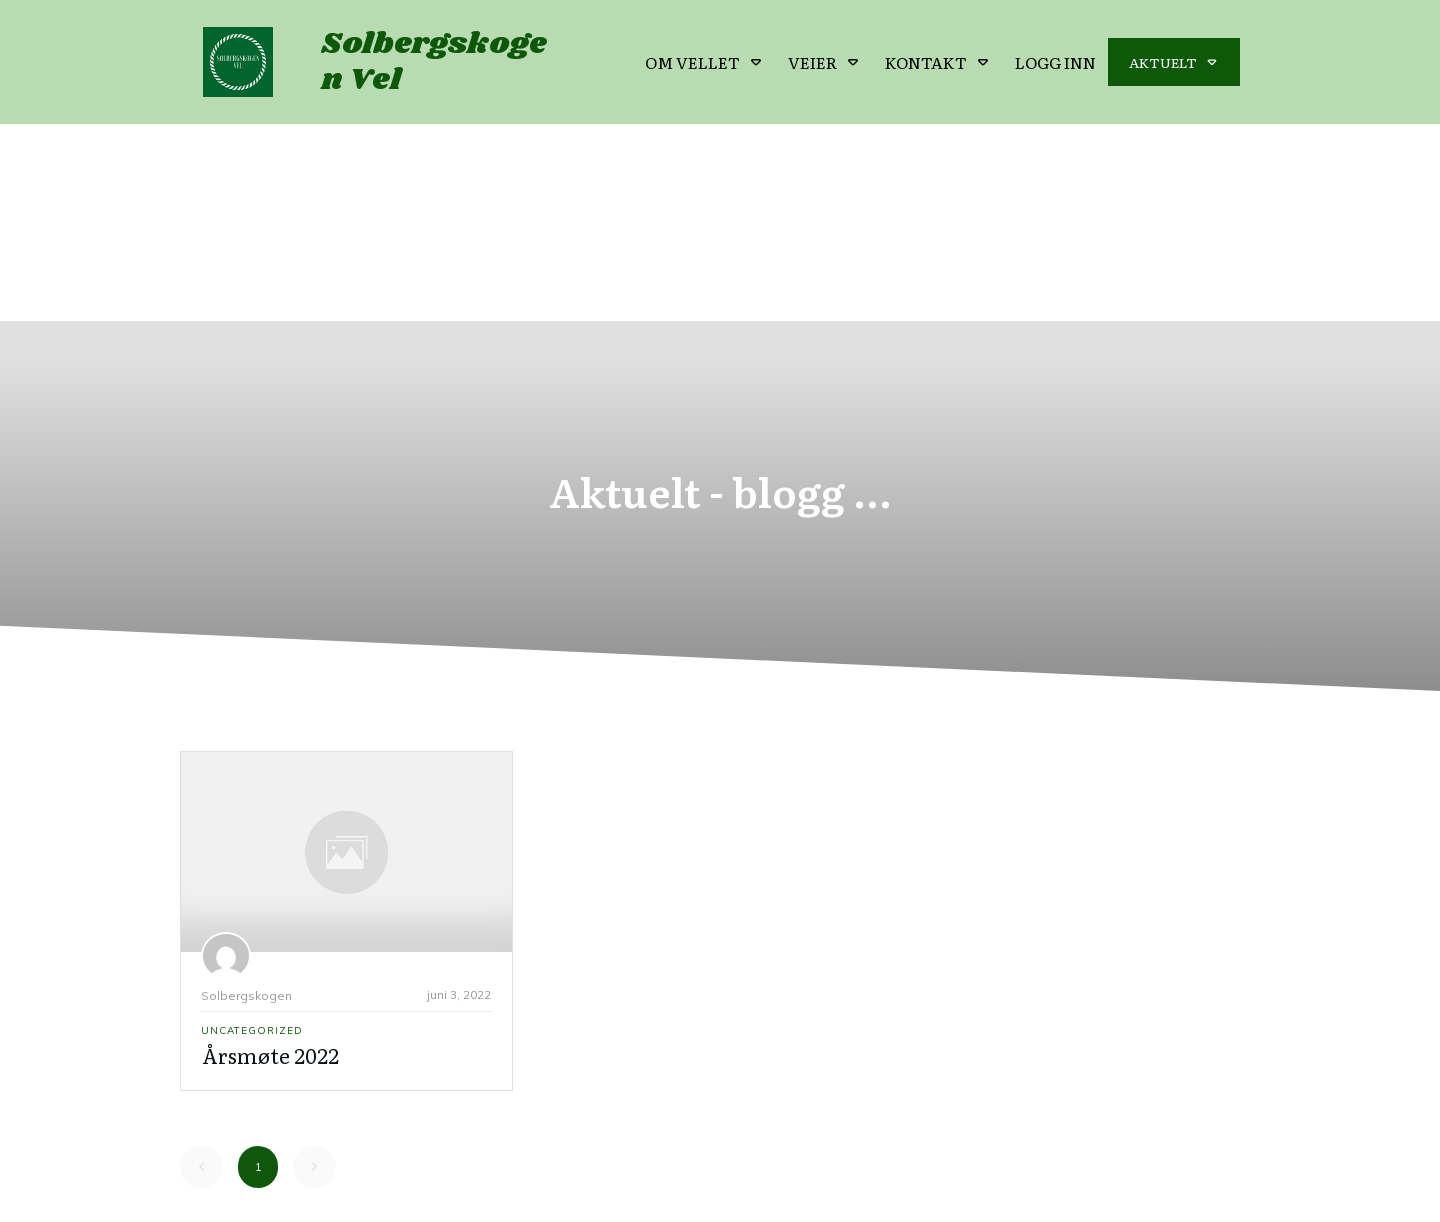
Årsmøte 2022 (270, 859)
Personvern (834, 1187)
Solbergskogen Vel (434, 62)
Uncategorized (252, 834)
